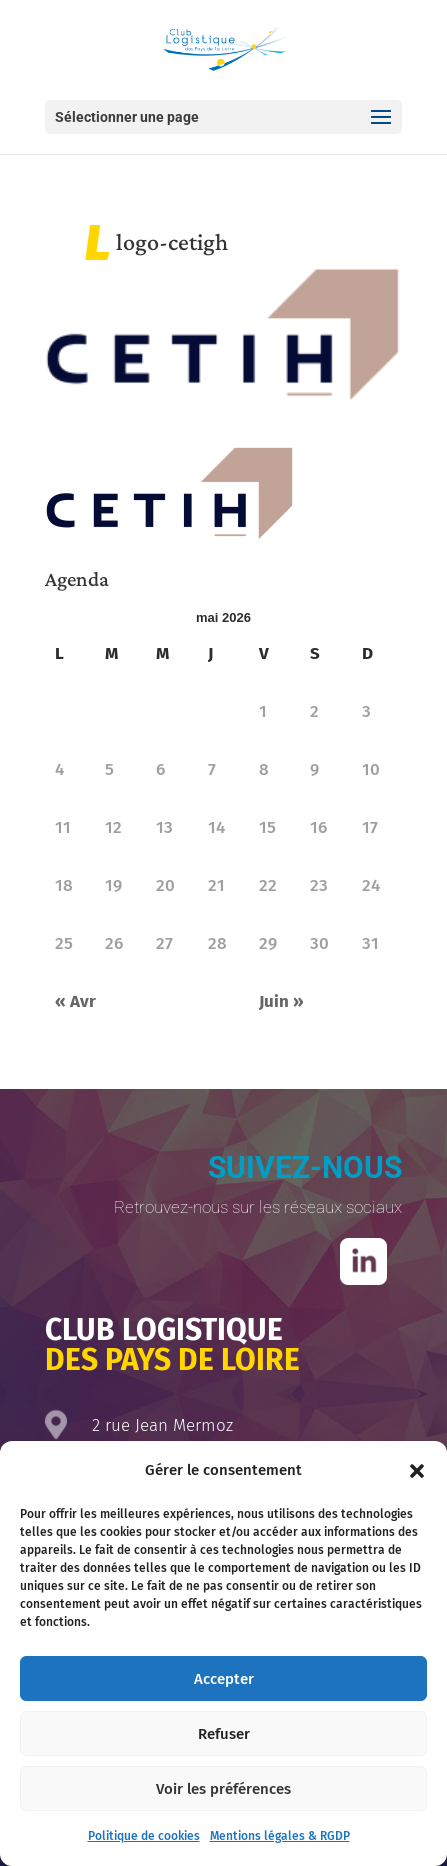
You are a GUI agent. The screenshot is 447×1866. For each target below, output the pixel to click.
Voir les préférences (223, 1789)
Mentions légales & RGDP (280, 1836)
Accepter (224, 1679)
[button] (417, 1471)
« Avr (75, 1001)
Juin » (281, 1001)
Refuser (224, 1734)
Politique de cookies (144, 1836)
